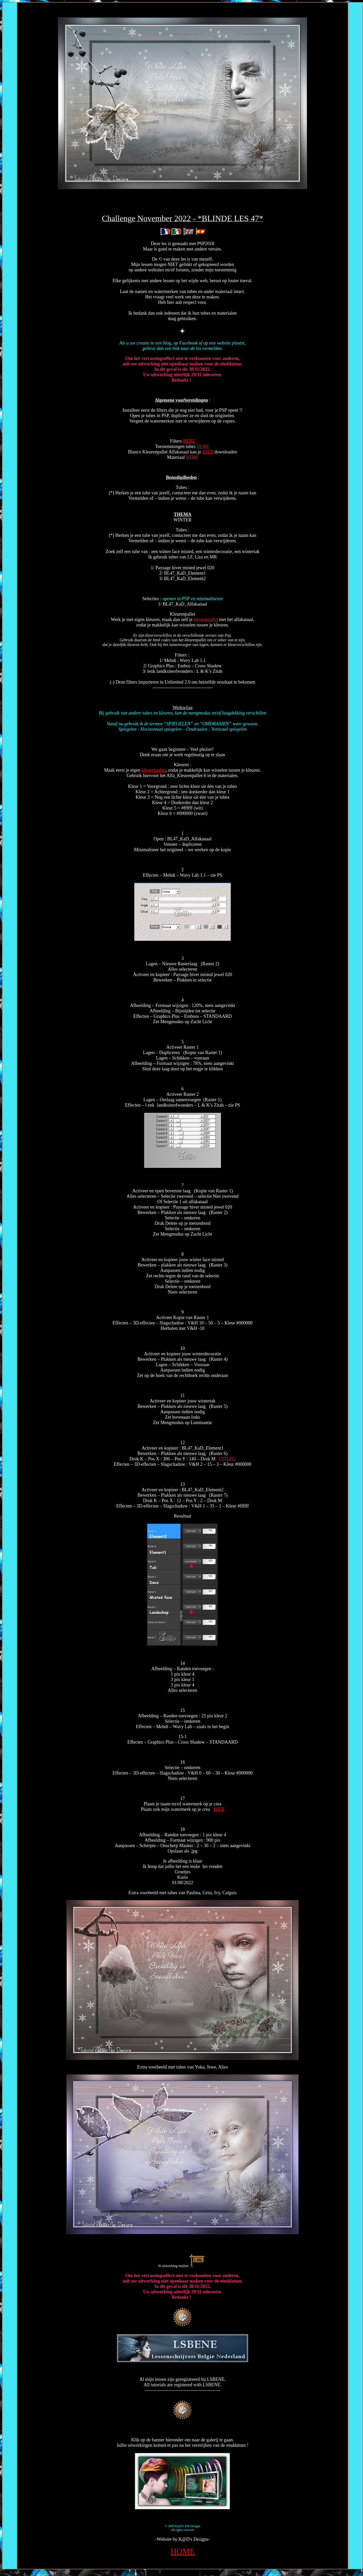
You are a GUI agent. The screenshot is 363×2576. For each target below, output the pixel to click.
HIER (207, 451)
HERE (189, 441)
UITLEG (227, 1458)
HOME (182, 2551)
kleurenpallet (206, 619)
